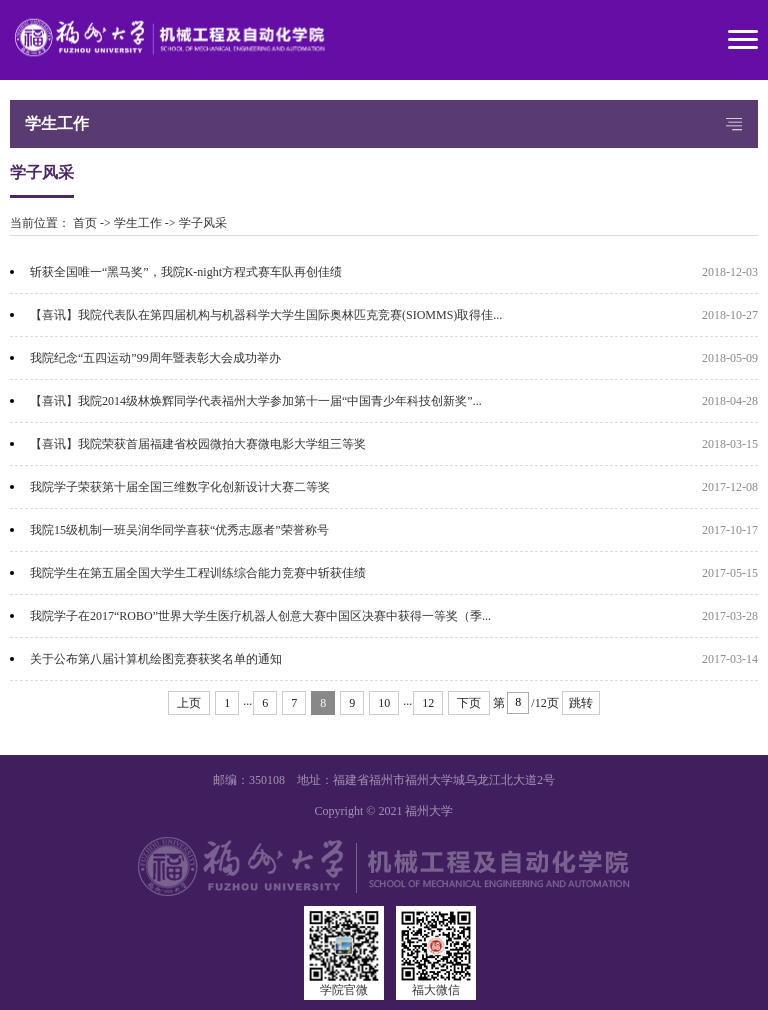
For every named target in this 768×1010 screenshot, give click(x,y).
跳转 (581, 703)
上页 (189, 703)
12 (428, 703)
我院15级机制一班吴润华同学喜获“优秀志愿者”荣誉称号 (179, 530)
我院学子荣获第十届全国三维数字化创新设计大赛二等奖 (180, 487)
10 (384, 703)
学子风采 (203, 223)
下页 (469, 703)
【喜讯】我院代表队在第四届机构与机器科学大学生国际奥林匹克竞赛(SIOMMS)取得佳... (266, 315)
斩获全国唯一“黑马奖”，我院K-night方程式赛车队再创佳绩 (186, 272)
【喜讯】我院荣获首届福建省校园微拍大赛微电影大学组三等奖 (198, 444)
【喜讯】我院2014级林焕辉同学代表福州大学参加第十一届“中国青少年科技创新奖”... (256, 401)
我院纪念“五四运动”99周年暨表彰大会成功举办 (155, 358)
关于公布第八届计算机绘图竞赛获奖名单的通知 (156, 659)
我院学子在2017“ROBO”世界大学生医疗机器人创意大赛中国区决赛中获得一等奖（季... (260, 616)
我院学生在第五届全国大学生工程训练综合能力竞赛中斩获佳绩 (198, 573)
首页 (85, 223)
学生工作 (138, 223)
